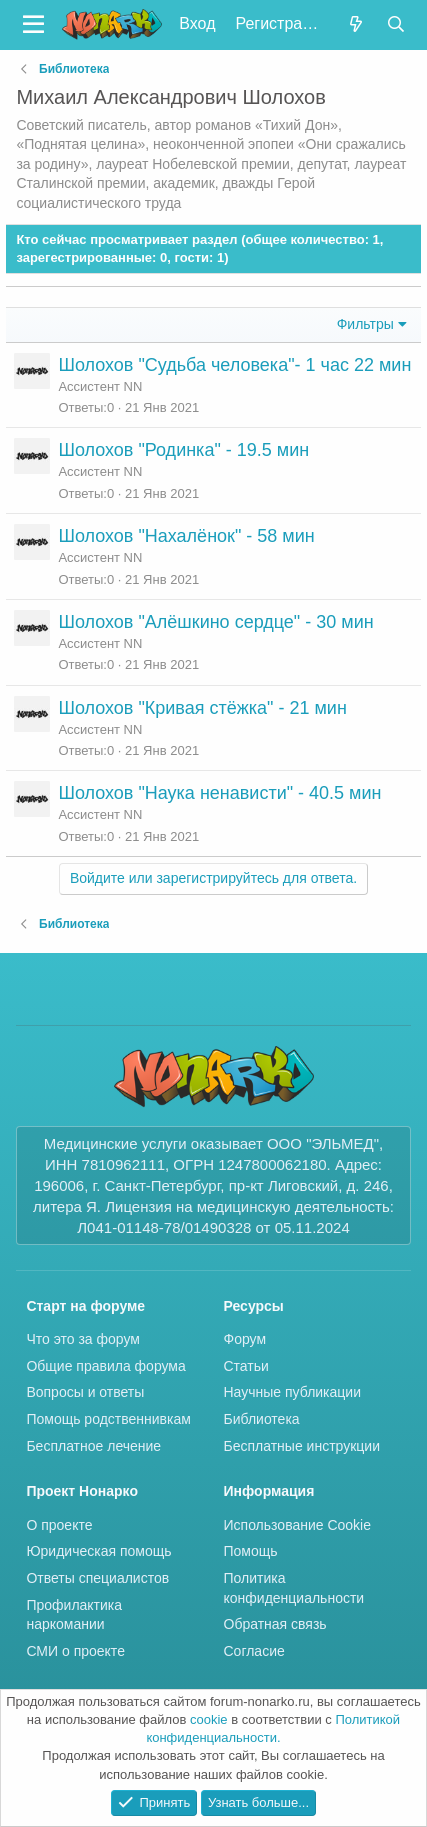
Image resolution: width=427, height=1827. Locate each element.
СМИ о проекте (75, 1651)
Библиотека (262, 1419)
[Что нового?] (355, 24)
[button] (33, 25)
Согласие (254, 1651)
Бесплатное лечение (93, 1446)
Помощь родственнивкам (108, 1419)
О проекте (59, 1525)
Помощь (251, 1551)
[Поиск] (396, 24)
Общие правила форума (105, 1366)
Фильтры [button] (365, 324)
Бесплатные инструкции (302, 1446)
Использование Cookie (298, 1525)
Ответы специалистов (97, 1578)
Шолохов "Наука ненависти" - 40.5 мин (219, 793)
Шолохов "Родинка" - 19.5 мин (183, 450)
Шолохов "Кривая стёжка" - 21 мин (202, 708)
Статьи (246, 1366)
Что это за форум (83, 1339)
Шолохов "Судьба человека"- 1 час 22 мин (234, 365)
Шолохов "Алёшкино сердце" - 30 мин (215, 622)
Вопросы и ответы (85, 1392)
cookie (209, 1719)
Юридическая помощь (98, 1551)
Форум (245, 1339)
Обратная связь (275, 1624)
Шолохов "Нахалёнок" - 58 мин (186, 536)
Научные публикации (293, 1392)
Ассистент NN (100, 386)
